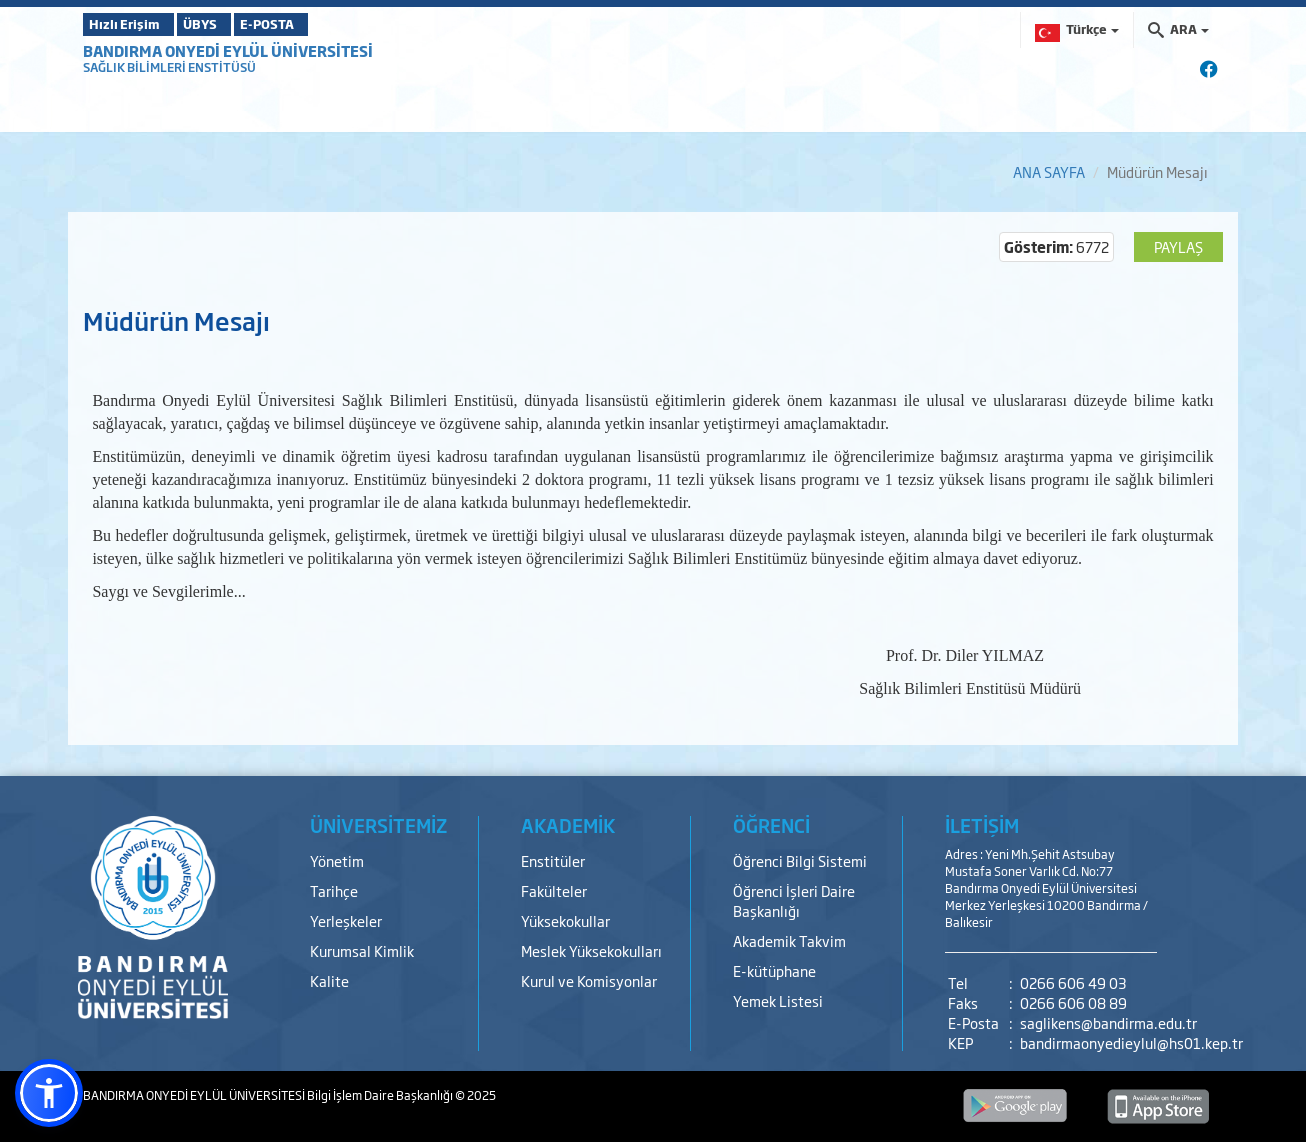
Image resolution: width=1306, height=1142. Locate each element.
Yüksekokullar (565, 920)
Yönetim (337, 860)
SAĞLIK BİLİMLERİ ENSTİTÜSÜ (169, 67)
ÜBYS (230, 24)
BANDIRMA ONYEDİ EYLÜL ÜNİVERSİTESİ (228, 50)
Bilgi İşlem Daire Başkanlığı (381, 1095)
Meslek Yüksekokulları (591, 950)
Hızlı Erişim (132, 24)
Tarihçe (334, 890)
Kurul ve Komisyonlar (589, 980)
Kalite (329, 980)
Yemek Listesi (778, 1000)
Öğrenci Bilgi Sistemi (800, 860)
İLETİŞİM (982, 825)
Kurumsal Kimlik (362, 950)
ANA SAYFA (1049, 171)
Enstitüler (553, 860)
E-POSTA (323, 24)
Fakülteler (554, 890)
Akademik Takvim (789, 940)
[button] (49, 1093)
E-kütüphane (774, 970)
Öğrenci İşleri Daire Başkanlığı (794, 900)
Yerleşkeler (346, 920)
